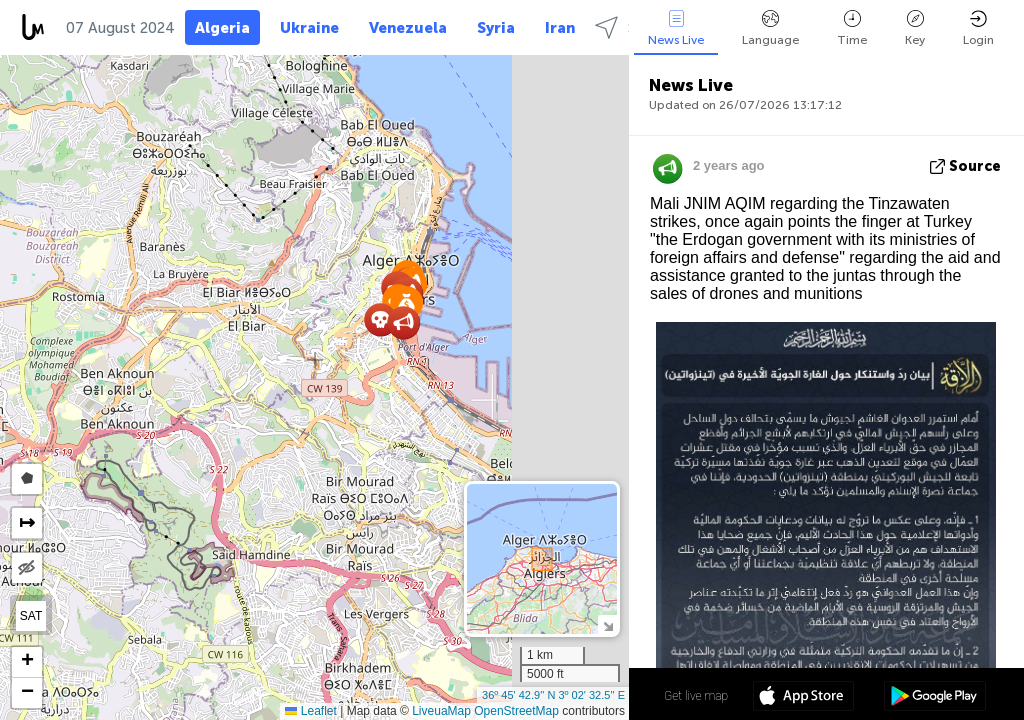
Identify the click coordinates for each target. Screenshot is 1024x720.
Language (770, 28)
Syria (496, 28)
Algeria (222, 28)
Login (978, 28)
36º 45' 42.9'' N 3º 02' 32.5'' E (553, 695)
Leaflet (310, 711)
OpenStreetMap (516, 711)
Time (852, 28)
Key (915, 28)
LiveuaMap (441, 711)
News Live (676, 28)
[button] (403, 322)
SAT (31, 616)
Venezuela (408, 28)
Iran (560, 28)
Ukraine (309, 28)
